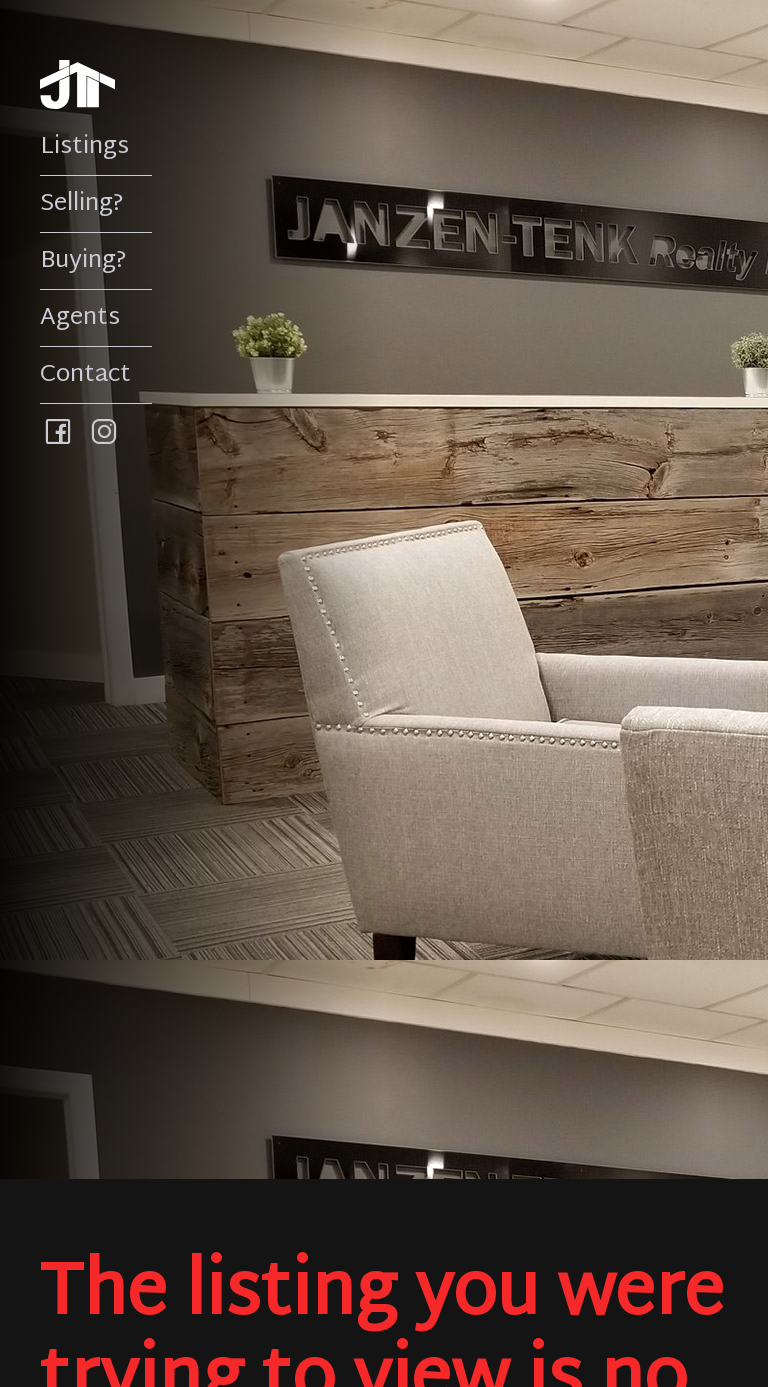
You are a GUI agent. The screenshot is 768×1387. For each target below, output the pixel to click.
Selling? (82, 204)
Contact (85, 375)
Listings (84, 147)
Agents (80, 318)
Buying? (83, 261)
